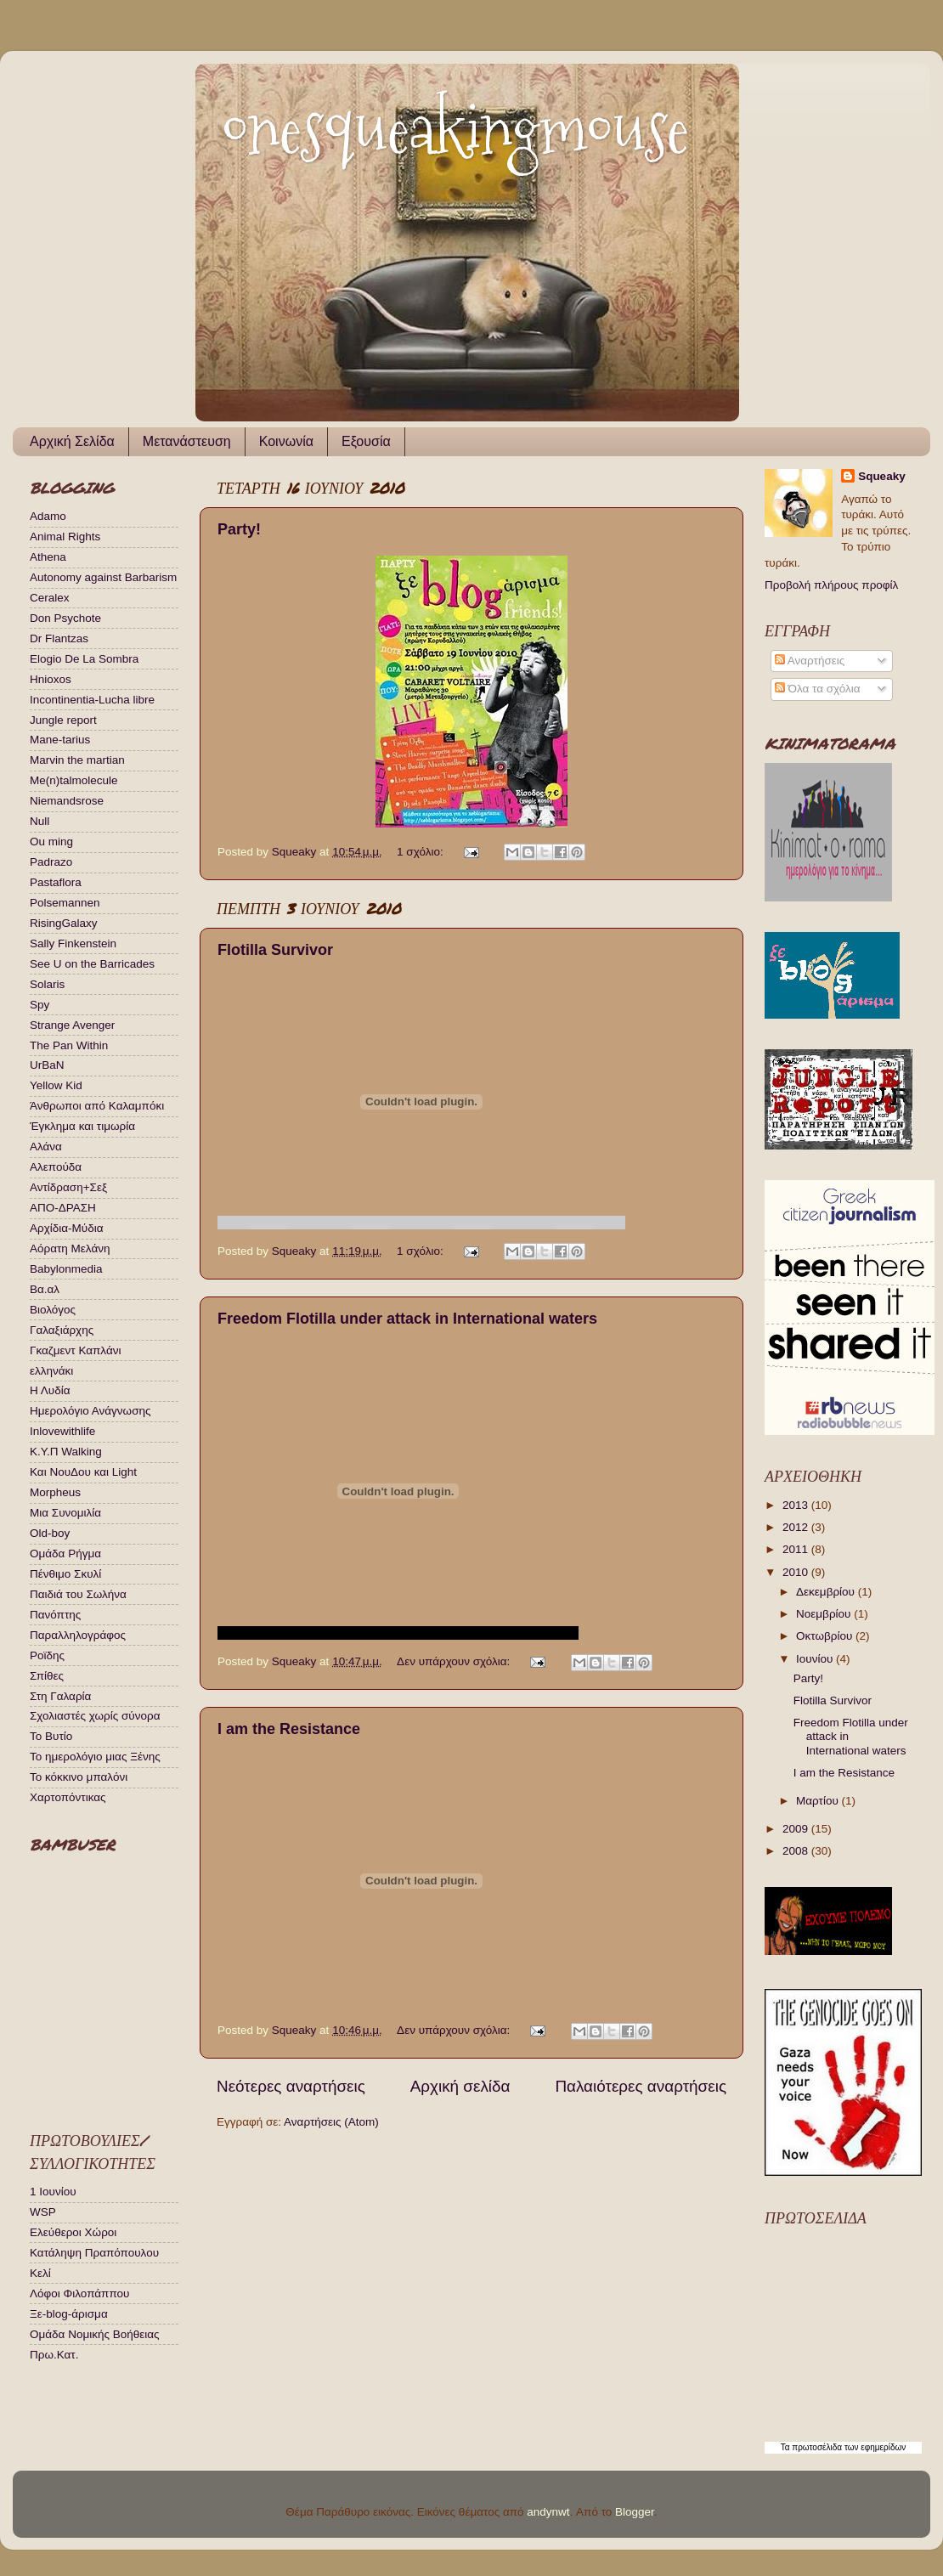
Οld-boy (50, 1533)
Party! (239, 529)
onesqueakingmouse (455, 129)
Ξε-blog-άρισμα (69, 2314)
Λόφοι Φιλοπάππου (79, 2293)
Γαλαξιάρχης (61, 1330)
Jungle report (63, 720)
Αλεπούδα (56, 1167)
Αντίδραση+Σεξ (68, 1187)
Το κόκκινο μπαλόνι (78, 1777)
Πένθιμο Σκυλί (65, 1574)
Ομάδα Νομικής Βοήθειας (95, 2334)
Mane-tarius (60, 739)
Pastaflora (56, 882)
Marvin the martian (77, 760)
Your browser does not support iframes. (110, 1981)
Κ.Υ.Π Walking (66, 1451)
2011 (796, 1549)
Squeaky (882, 476)
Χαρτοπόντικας (68, 1797)
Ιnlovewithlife (62, 1431)
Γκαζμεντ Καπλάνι (75, 1350)
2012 (796, 1527)
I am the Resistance (288, 1728)
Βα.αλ (44, 1289)
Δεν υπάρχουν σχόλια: (455, 1661)
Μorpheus (55, 1492)
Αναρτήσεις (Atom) (331, 2122)
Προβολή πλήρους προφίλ (831, 585)
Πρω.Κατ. (54, 2354)
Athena (48, 557)
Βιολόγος (53, 1309)
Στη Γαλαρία (60, 1696)
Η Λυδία (50, 1390)
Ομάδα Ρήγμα (65, 1553)
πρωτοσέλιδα (817, 2447)
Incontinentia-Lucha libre (92, 699)
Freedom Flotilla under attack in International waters (407, 1318)
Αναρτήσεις (810, 660)
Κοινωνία (286, 441)
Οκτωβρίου (825, 1636)
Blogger (634, 2511)
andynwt (548, 2511)
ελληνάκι (51, 1370)
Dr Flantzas (59, 638)
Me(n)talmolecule (74, 780)
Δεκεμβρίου (827, 1591)
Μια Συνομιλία (65, 1512)
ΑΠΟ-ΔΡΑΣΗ (63, 1207)
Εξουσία (366, 441)
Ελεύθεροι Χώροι (73, 2232)
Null (39, 821)
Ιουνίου (816, 1658)
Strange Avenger (72, 1025)
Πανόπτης (55, 1614)
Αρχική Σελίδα (72, 441)
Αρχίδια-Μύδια (67, 1228)
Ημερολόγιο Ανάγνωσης (90, 1410)
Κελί (40, 2273)
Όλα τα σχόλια (818, 688)
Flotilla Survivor (275, 949)
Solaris (47, 984)
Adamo (48, 516)
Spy (39, 1004)
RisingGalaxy (64, 923)
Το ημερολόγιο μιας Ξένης (95, 1756)
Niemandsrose (67, 800)
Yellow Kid (56, 1085)
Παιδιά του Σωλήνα (78, 1594)
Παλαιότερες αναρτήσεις (640, 2086)
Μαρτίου (819, 1800)
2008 (796, 1850)
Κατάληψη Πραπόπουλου (94, 2252)
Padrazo (51, 862)
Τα (787, 2447)
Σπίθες (47, 1675)
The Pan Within (69, 1045)
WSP (43, 2212)
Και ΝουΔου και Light (83, 1472)
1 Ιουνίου (53, 2191)
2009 (796, 1828)
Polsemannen (65, 902)
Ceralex (50, 597)
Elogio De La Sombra (84, 658)
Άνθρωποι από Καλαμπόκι (97, 1105)
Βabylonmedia (66, 1269)
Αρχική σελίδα (460, 2086)
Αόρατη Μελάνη (70, 1248)
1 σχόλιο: (421, 851)
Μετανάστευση (187, 441)
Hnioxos (50, 679)
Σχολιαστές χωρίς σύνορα (95, 1715)
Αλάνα (46, 1146)
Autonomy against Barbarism (103, 577)
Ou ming (51, 841)
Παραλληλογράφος (78, 1635)
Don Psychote (65, 618)
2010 (796, 1572)
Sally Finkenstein (73, 943)
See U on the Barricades (92, 964)
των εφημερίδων (874, 2447)
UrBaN (47, 1065)
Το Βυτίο (51, 1736)
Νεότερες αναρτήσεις (291, 2086)
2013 (796, 1505)
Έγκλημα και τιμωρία (82, 1126)
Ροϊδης (47, 1655)
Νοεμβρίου (825, 1613)
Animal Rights (65, 536)
